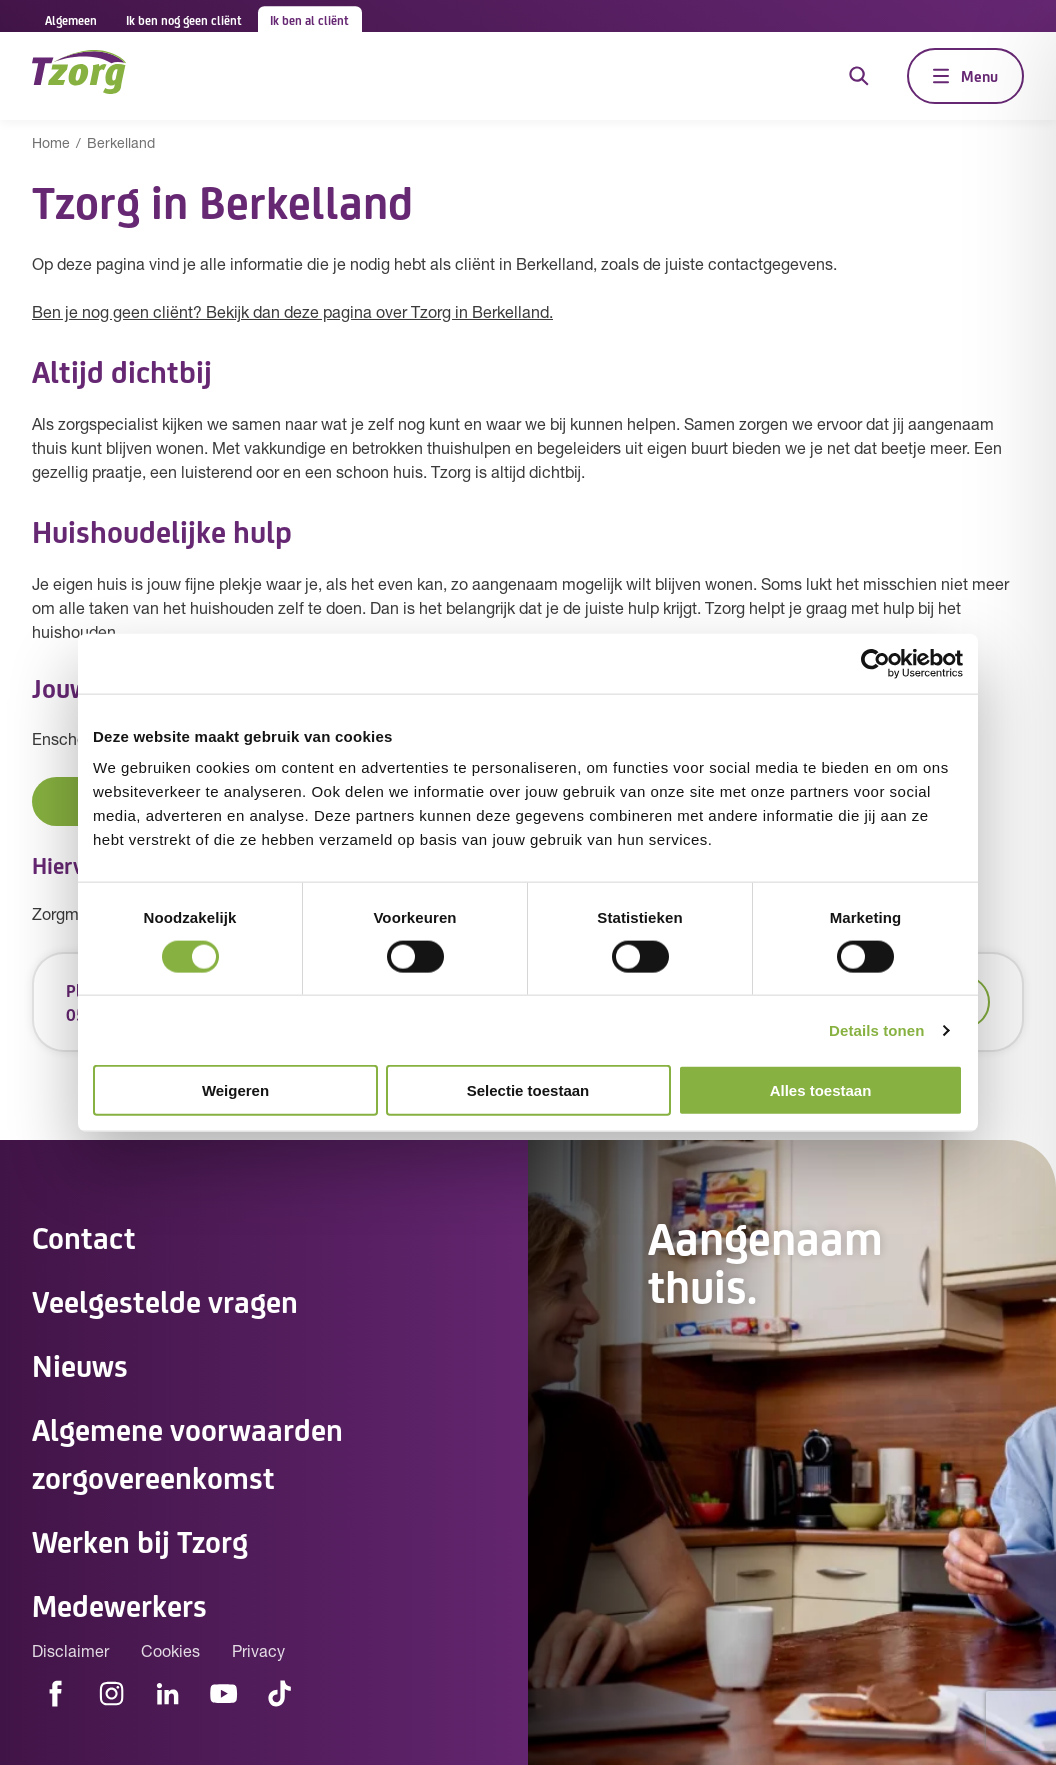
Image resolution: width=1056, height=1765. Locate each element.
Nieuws (80, 1364)
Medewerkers (119, 1604)
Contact (84, 1236)
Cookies (170, 1653)
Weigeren (235, 1090)
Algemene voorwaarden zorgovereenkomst (187, 1452)
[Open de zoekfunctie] (859, 76)
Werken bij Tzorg (140, 1540)
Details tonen (876, 1029)
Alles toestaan (821, 1090)
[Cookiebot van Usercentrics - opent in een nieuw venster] (875, 663)
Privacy (258, 1653)
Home (51, 144)
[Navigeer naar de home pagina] (79, 75)
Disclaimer (70, 1653)
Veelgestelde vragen (165, 1300)
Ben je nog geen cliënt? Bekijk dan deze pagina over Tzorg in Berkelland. (292, 314)
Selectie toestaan (528, 1090)
